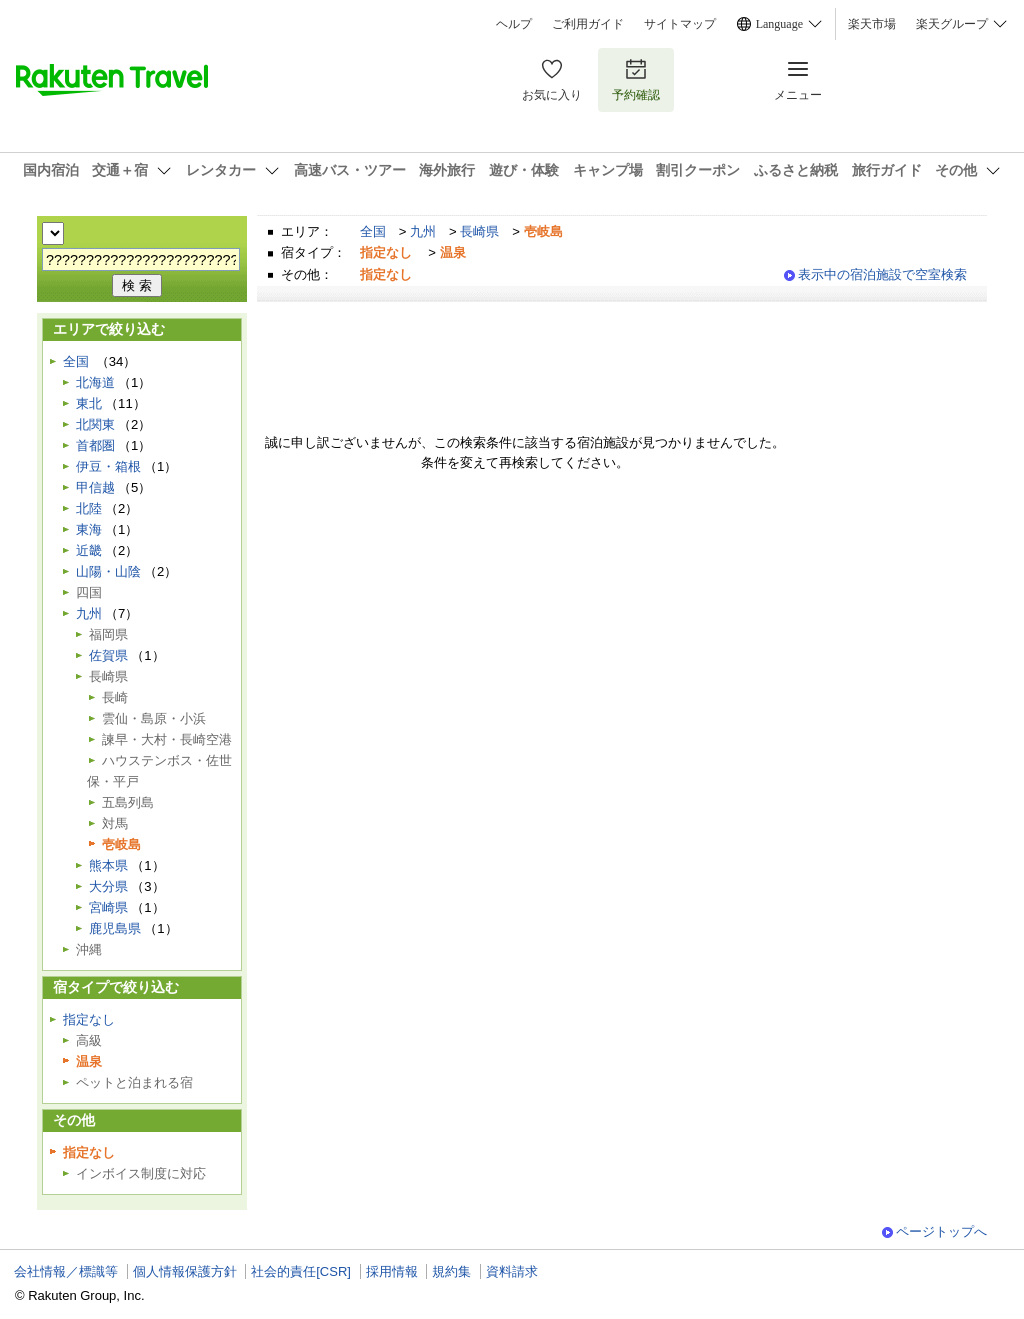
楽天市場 (872, 24)
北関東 (95, 424)
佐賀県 (108, 655)
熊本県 (108, 865)
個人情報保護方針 (185, 1271)
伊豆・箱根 (108, 466)
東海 (89, 529)
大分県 (108, 886)
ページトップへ (941, 1231)
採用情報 (392, 1271)
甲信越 (95, 487)
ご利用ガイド (588, 24)
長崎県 (479, 231)
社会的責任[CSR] (301, 1271)
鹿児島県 (115, 928)
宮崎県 (108, 907)
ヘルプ (514, 24)
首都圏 (95, 445)
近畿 (89, 550)
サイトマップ (680, 24)
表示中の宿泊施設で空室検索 (882, 274)
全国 (373, 231)
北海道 (95, 382)
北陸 (89, 508)
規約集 (451, 1271)
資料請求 (512, 1271)
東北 (89, 403)
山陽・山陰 (108, 571)
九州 (423, 231)
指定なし (89, 1019)
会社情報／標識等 (66, 1271)
